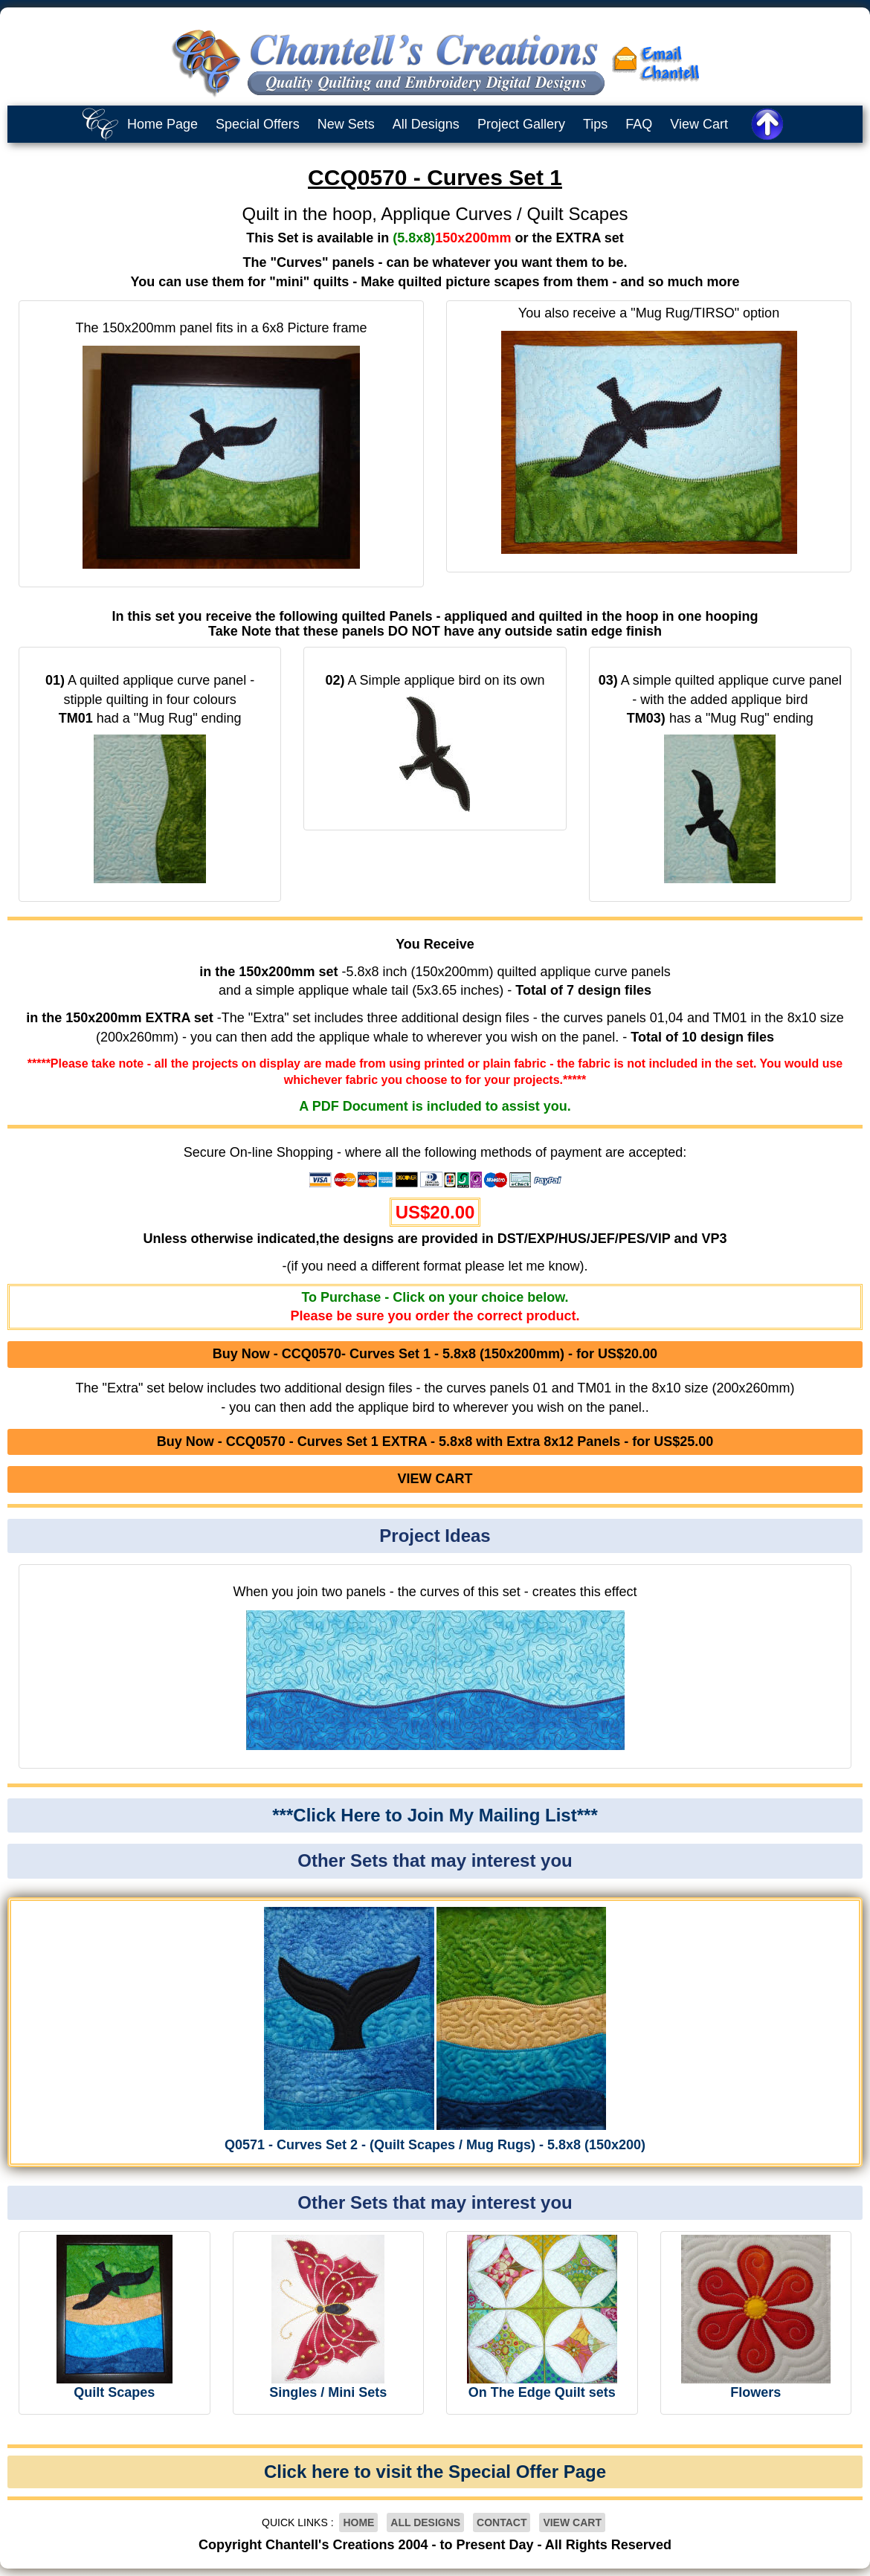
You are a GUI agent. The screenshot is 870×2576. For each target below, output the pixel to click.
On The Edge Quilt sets (542, 2392)
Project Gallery (521, 124)
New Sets (346, 124)
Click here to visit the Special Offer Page (435, 2472)
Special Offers (258, 124)
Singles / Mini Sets (328, 2392)
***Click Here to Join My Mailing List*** (434, 1815)
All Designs (426, 124)
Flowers (755, 2392)
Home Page (162, 124)
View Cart (699, 124)
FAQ (638, 124)
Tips (595, 124)
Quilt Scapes (114, 2392)
